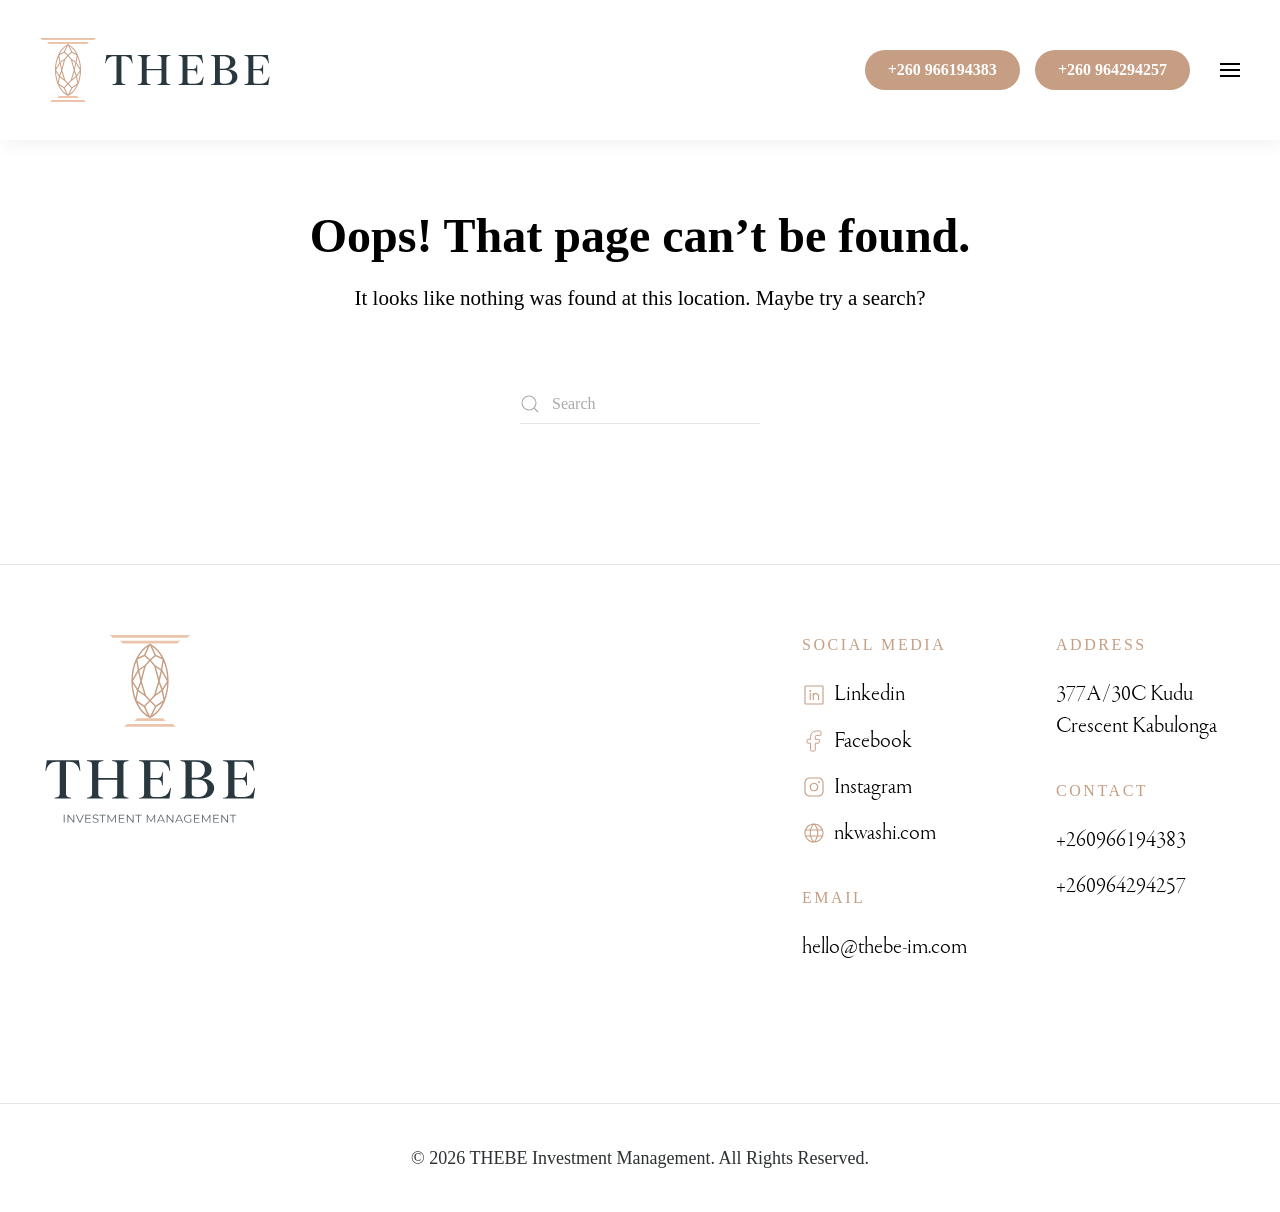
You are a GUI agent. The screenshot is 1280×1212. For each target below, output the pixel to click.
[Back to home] (155, 70)
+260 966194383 (942, 69)
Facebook (869, 740)
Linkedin (865, 693)
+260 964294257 (1112, 69)
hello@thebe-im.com (884, 946)
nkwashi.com (881, 832)
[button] (1230, 70)
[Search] (640, 404)
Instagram (869, 786)
